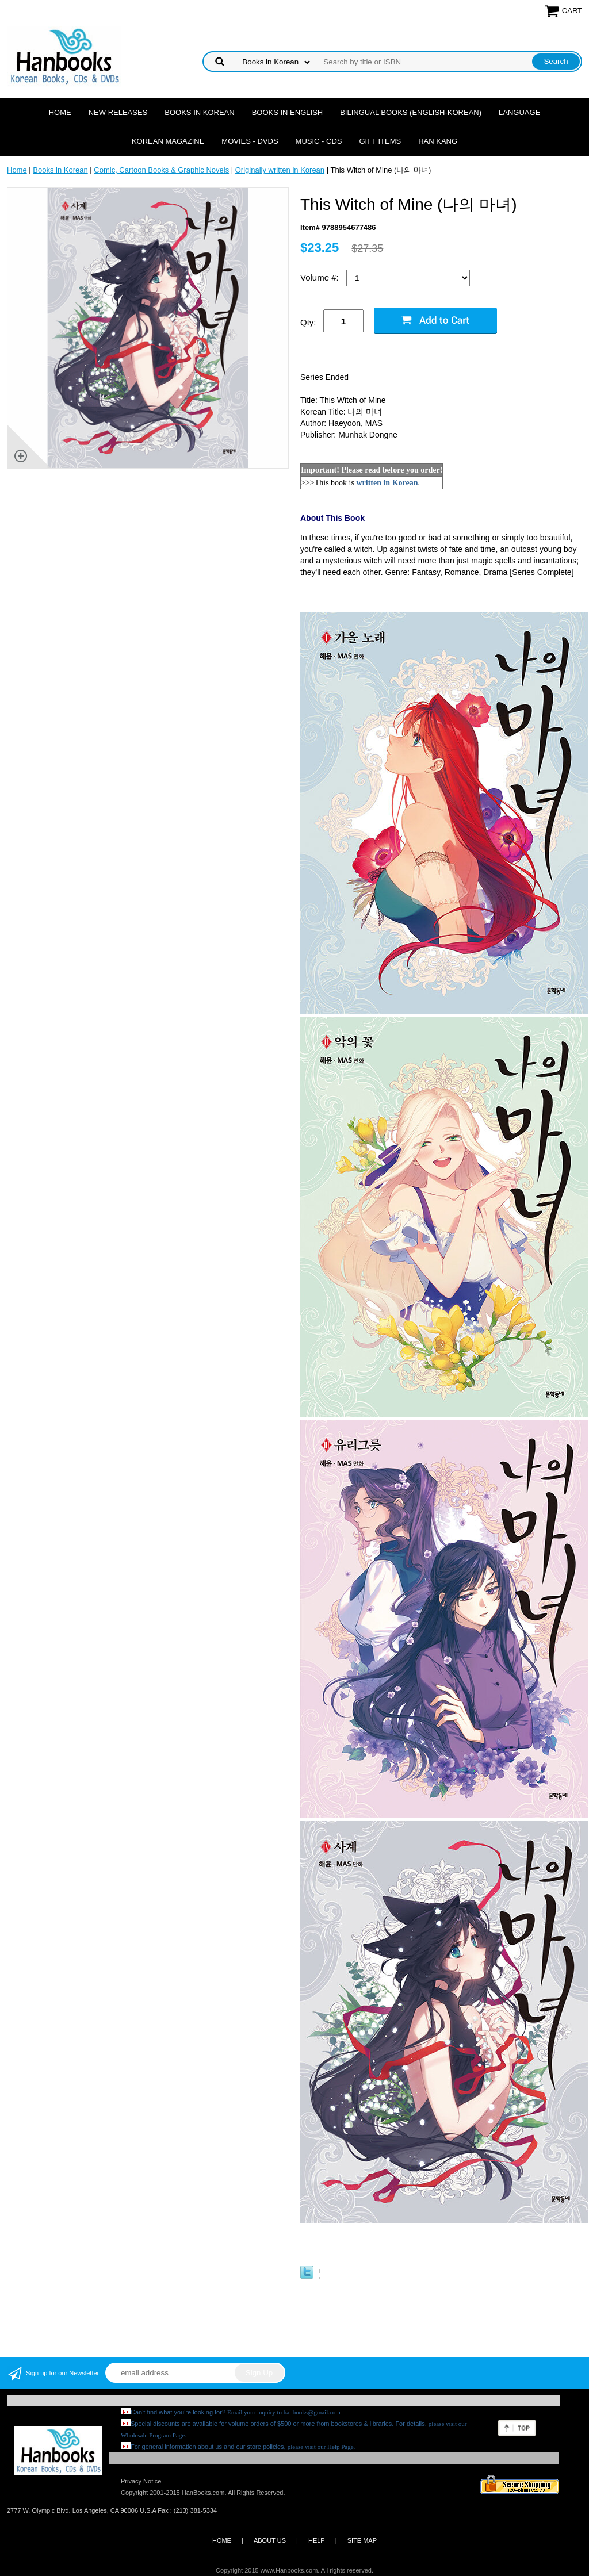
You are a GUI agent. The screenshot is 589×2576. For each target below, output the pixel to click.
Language (519, 112)
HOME (221, 2540)
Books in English (287, 112)
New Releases (118, 112)
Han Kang (437, 141)
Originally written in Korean (279, 170)
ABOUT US (270, 2540)
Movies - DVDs (249, 141)
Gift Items (380, 141)
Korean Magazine (168, 141)
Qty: (308, 322)
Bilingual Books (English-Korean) (410, 112)
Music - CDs (319, 141)
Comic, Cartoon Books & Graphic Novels (161, 170)
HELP (316, 2540)
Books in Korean (199, 112)
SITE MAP (362, 2540)
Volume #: (320, 277)
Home (60, 112)
